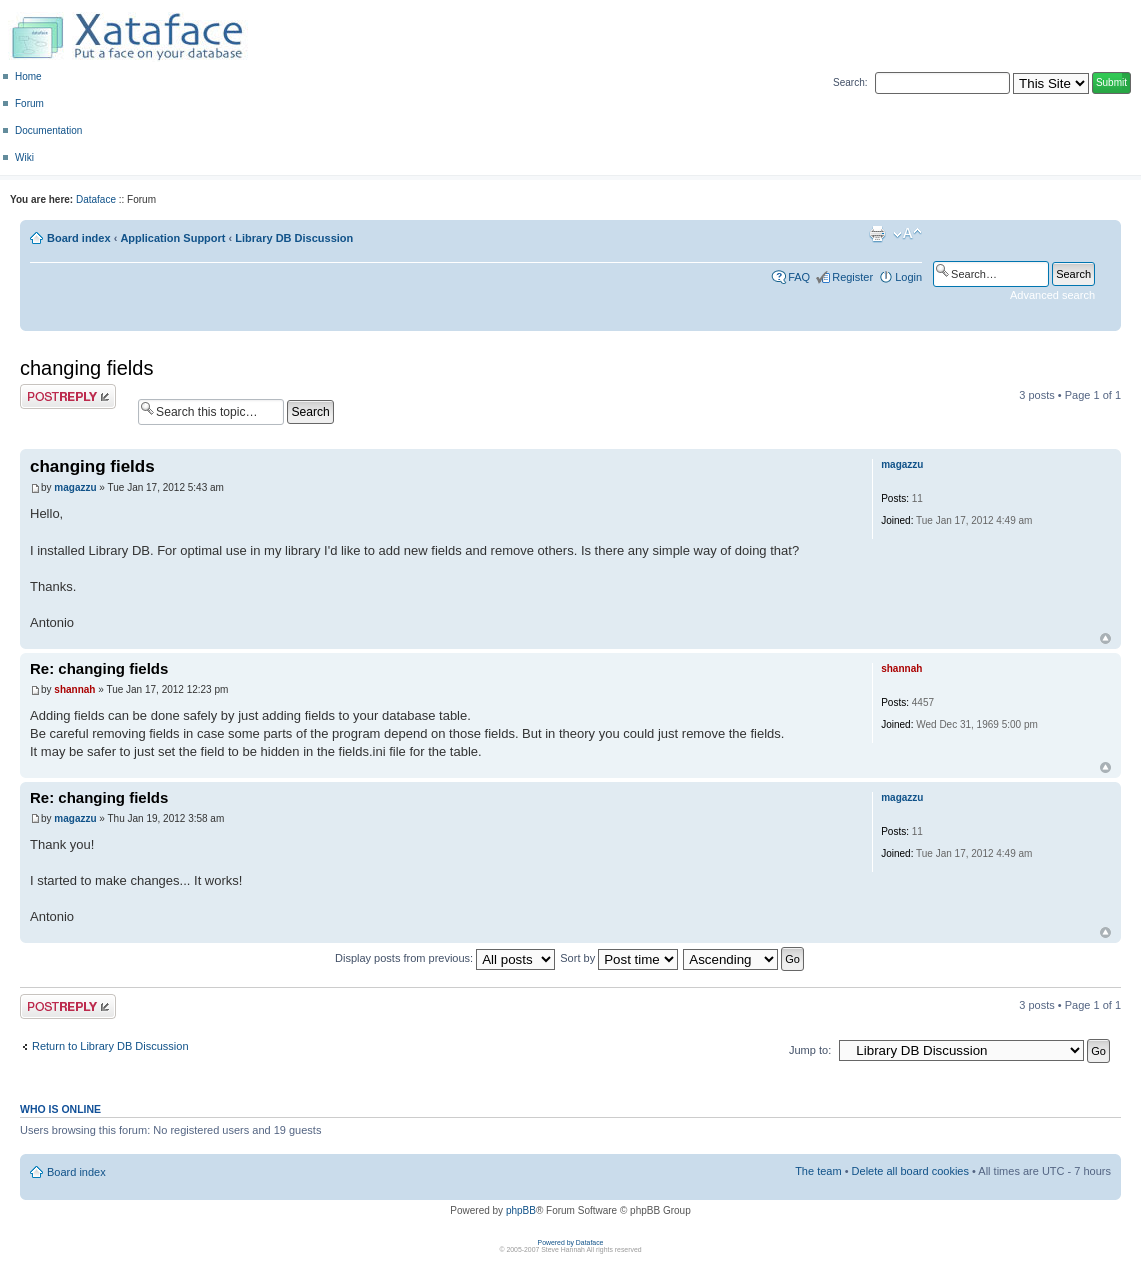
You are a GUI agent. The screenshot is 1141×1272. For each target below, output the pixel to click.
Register (852, 277)
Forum (29, 103)
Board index (79, 238)
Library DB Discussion (294, 238)
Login (908, 277)
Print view (877, 234)
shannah (74, 689)
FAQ (799, 277)
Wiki (24, 157)
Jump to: (810, 1050)
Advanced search (1052, 295)
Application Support (172, 238)
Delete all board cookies (910, 1171)
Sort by (619, 958)
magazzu (75, 487)
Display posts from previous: (445, 958)
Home (28, 76)
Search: (850, 82)
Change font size (907, 234)
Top (1105, 638)
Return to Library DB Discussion (110, 1046)
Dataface (96, 199)
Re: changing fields (99, 668)
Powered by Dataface (571, 1242)
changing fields (86, 368)
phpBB (521, 1210)
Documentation (48, 130)
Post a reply (68, 396)
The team (818, 1171)
